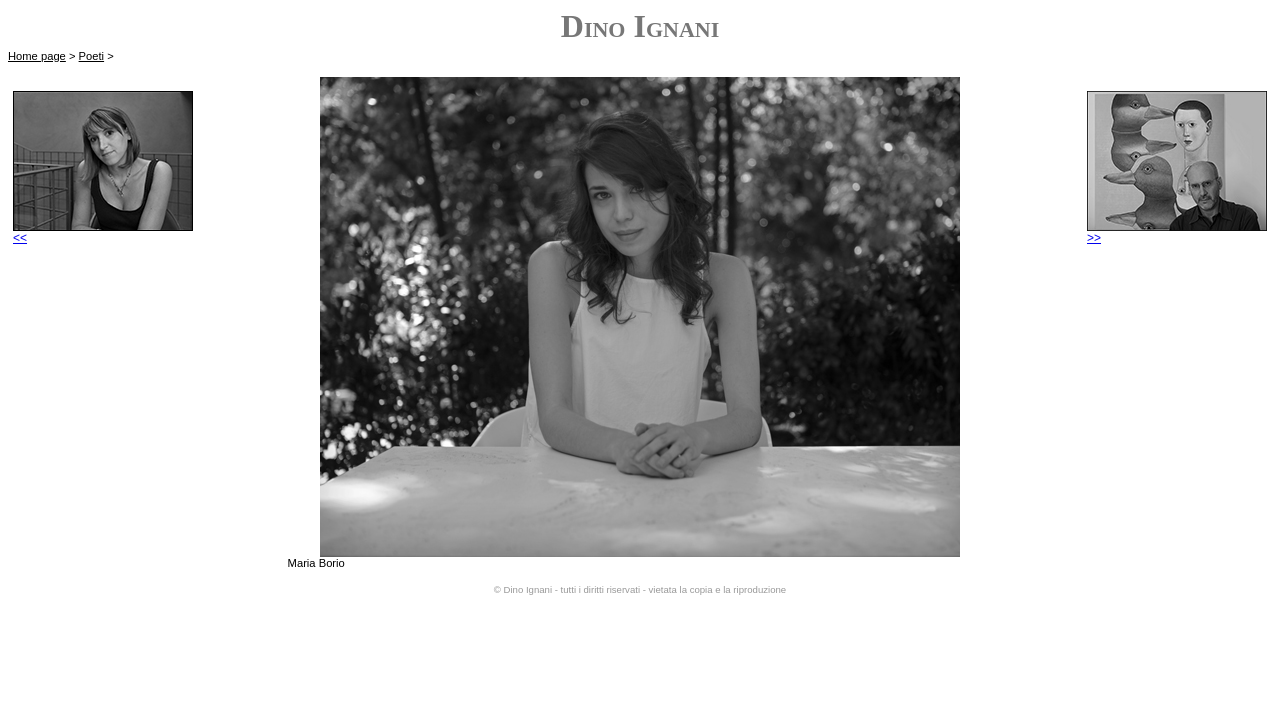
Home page (37, 56)
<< (103, 232)
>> (1177, 232)
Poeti (92, 56)
